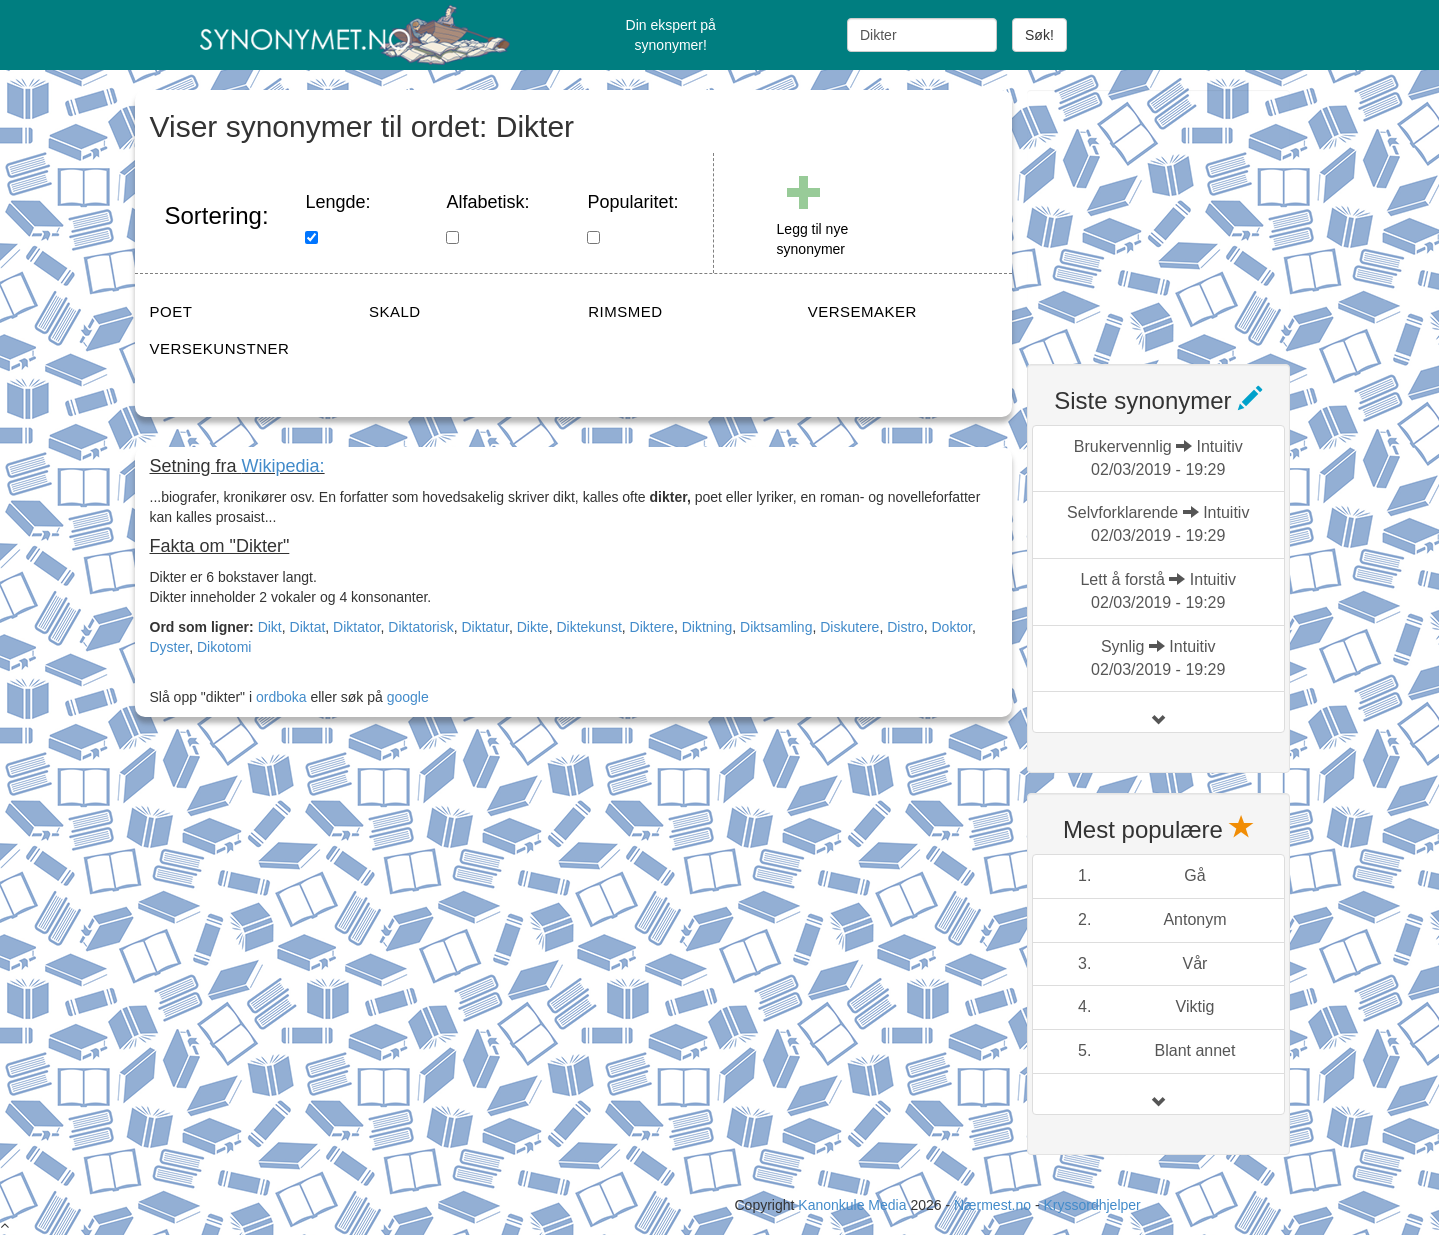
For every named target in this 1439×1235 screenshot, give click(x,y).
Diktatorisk (420, 627)
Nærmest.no (992, 1205)
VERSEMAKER (862, 311)
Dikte (533, 627)
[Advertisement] (1177, 215)
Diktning (707, 627)
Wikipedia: (283, 466)
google (408, 697)
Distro (905, 627)
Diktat (308, 627)
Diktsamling (776, 627)
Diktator (356, 627)
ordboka (279, 697)
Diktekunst (588, 627)
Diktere (652, 627)
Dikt (270, 627)
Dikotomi (224, 647)
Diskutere (849, 627)
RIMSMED (625, 311)
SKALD (395, 311)
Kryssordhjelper (1091, 1205)
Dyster (170, 647)
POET (171, 311)
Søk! (1039, 35)
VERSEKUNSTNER (220, 348)
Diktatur (485, 627)
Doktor (952, 627)
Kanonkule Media (854, 1205)
